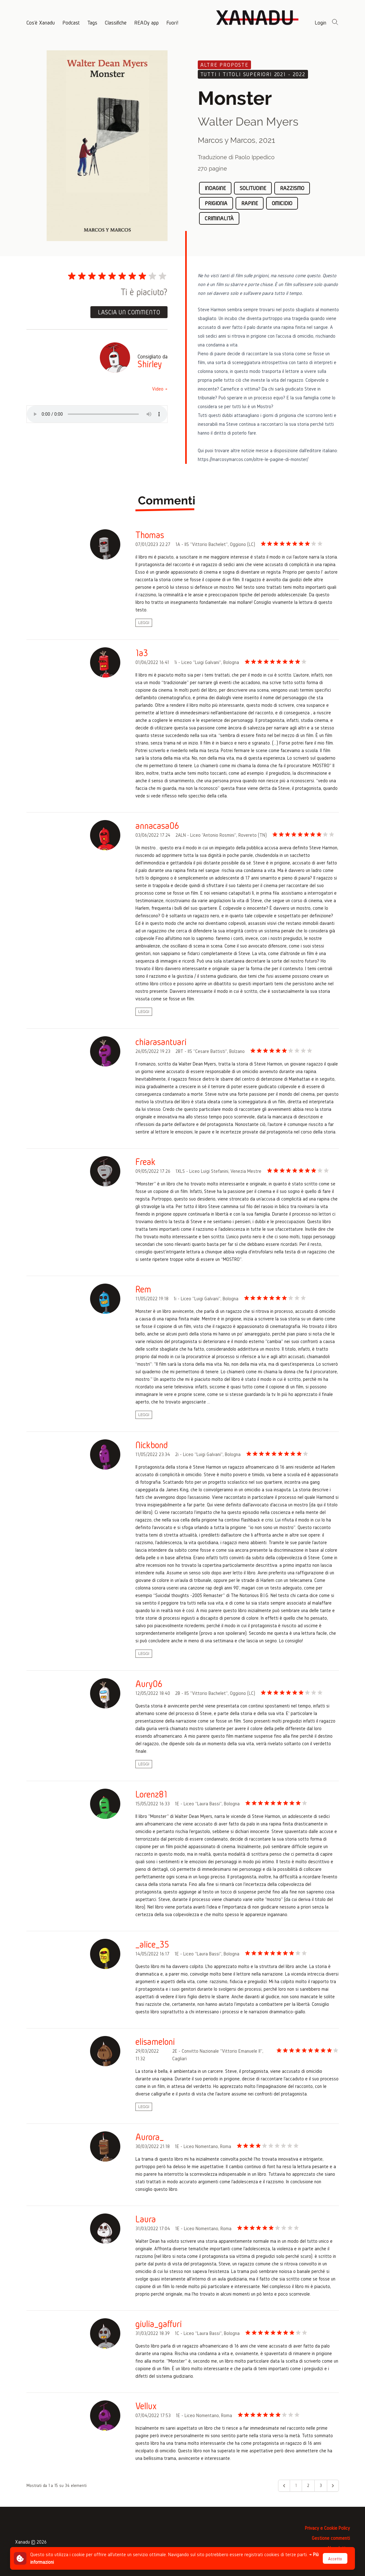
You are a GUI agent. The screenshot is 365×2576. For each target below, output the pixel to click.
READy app (146, 22)
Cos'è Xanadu (40, 22)
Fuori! (172, 22)
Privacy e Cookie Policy (327, 2528)
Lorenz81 (151, 1794)
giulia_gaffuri (158, 2324)
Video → (160, 388)
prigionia (216, 203)
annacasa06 (157, 826)
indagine (215, 188)
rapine (249, 203)
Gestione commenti (331, 2538)
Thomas (149, 535)
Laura (145, 2219)
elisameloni (155, 2042)
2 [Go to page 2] (308, 2485)
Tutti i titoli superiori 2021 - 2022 (253, 74)
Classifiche (116, 22)
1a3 (141, 653)
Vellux (146, 2406)
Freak (145, 1162)
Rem (143, 1289)
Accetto (335, 2558)
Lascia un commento (129, 312)
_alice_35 (152, 1944)
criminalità (219, 218)
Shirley (150, 364)
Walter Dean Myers (248, 121)
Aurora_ (149, 2137)
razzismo (292, 188)
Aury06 (149, 1684)
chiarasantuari (160, 1042)
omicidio (282, 203)
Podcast (71, 22)
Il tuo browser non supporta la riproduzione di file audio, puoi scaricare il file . (97, 414)
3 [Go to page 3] (321, 2485)
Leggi (143, 623)
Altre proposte (224, 65)
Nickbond (151, 1445)
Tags (92, 22)
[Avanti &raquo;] (333, 2486)
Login (320, 22)
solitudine (253, 188)
